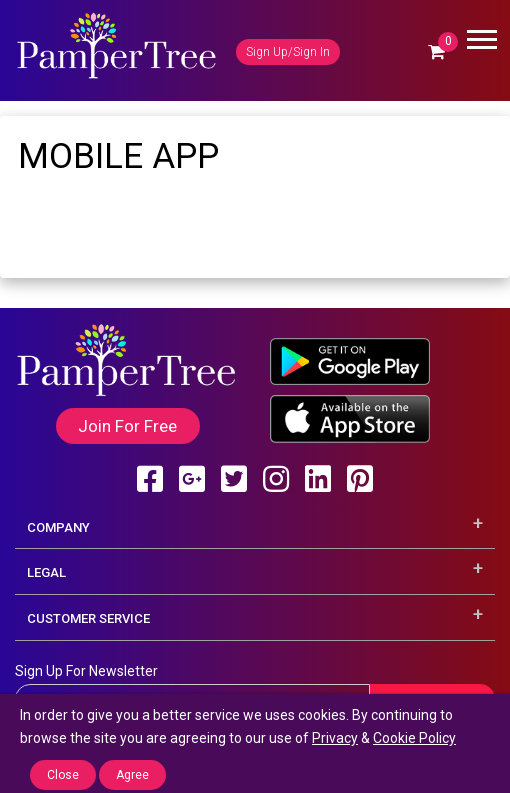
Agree (132, 775)
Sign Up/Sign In (288, 52)
